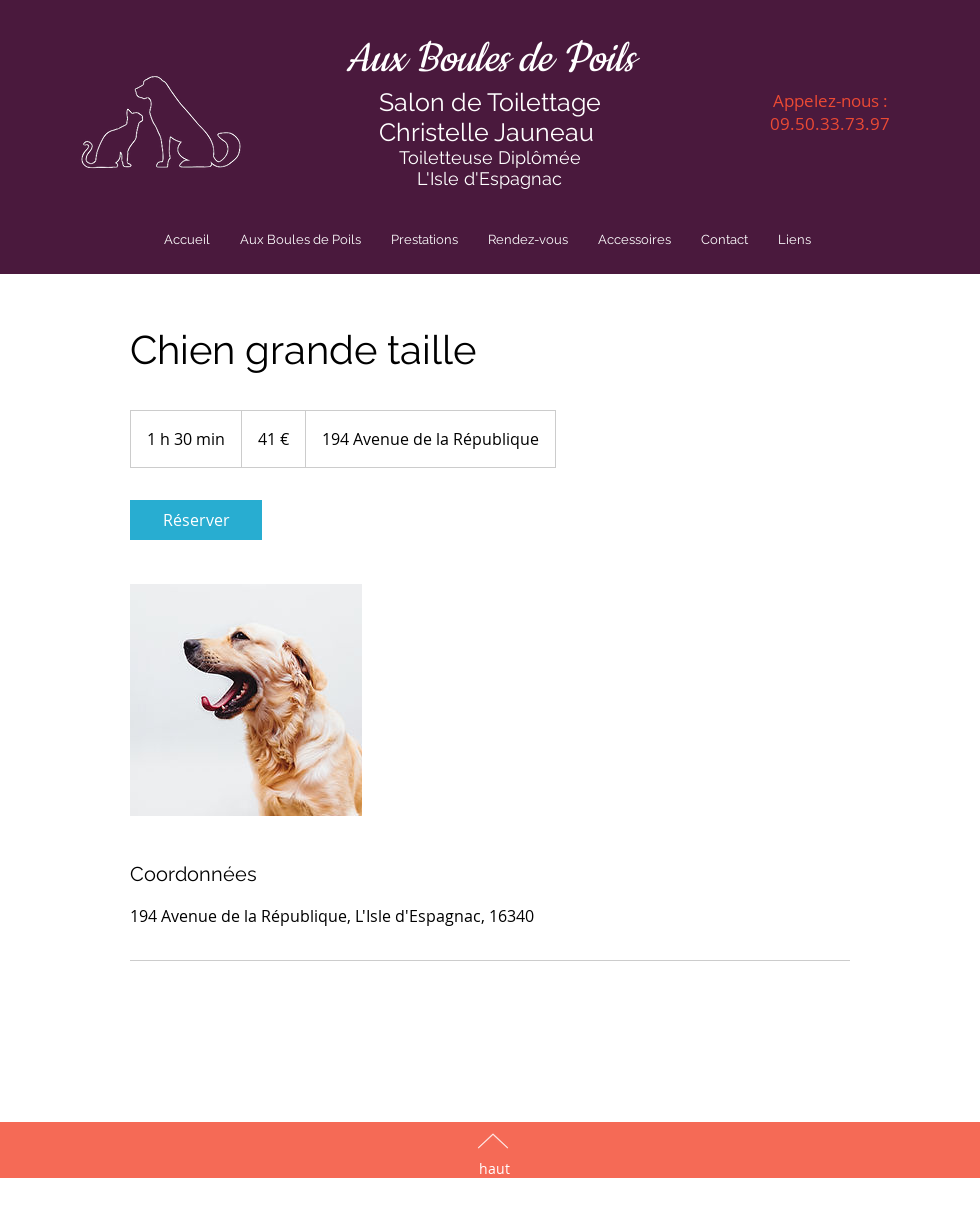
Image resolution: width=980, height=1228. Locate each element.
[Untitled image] (246, 700)
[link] (196, 520)
